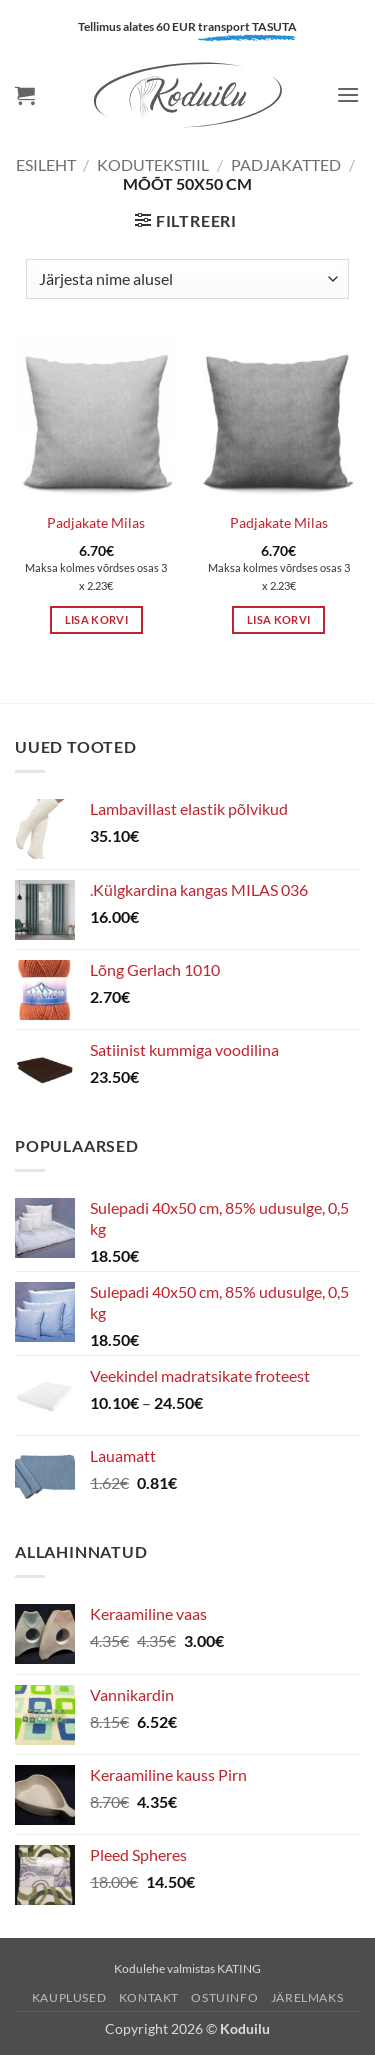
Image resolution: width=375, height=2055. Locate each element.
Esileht (46, 164)
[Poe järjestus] (187, 279)
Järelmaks (307, 1997)
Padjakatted (286, 164)
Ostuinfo (224, 1997)
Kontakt (149, 1997)
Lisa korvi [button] (96, 619)
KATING (239, 1968)
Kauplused (69, 1997)
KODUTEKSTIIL (153, 164)
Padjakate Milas (96, 523)
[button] (25, 95)
